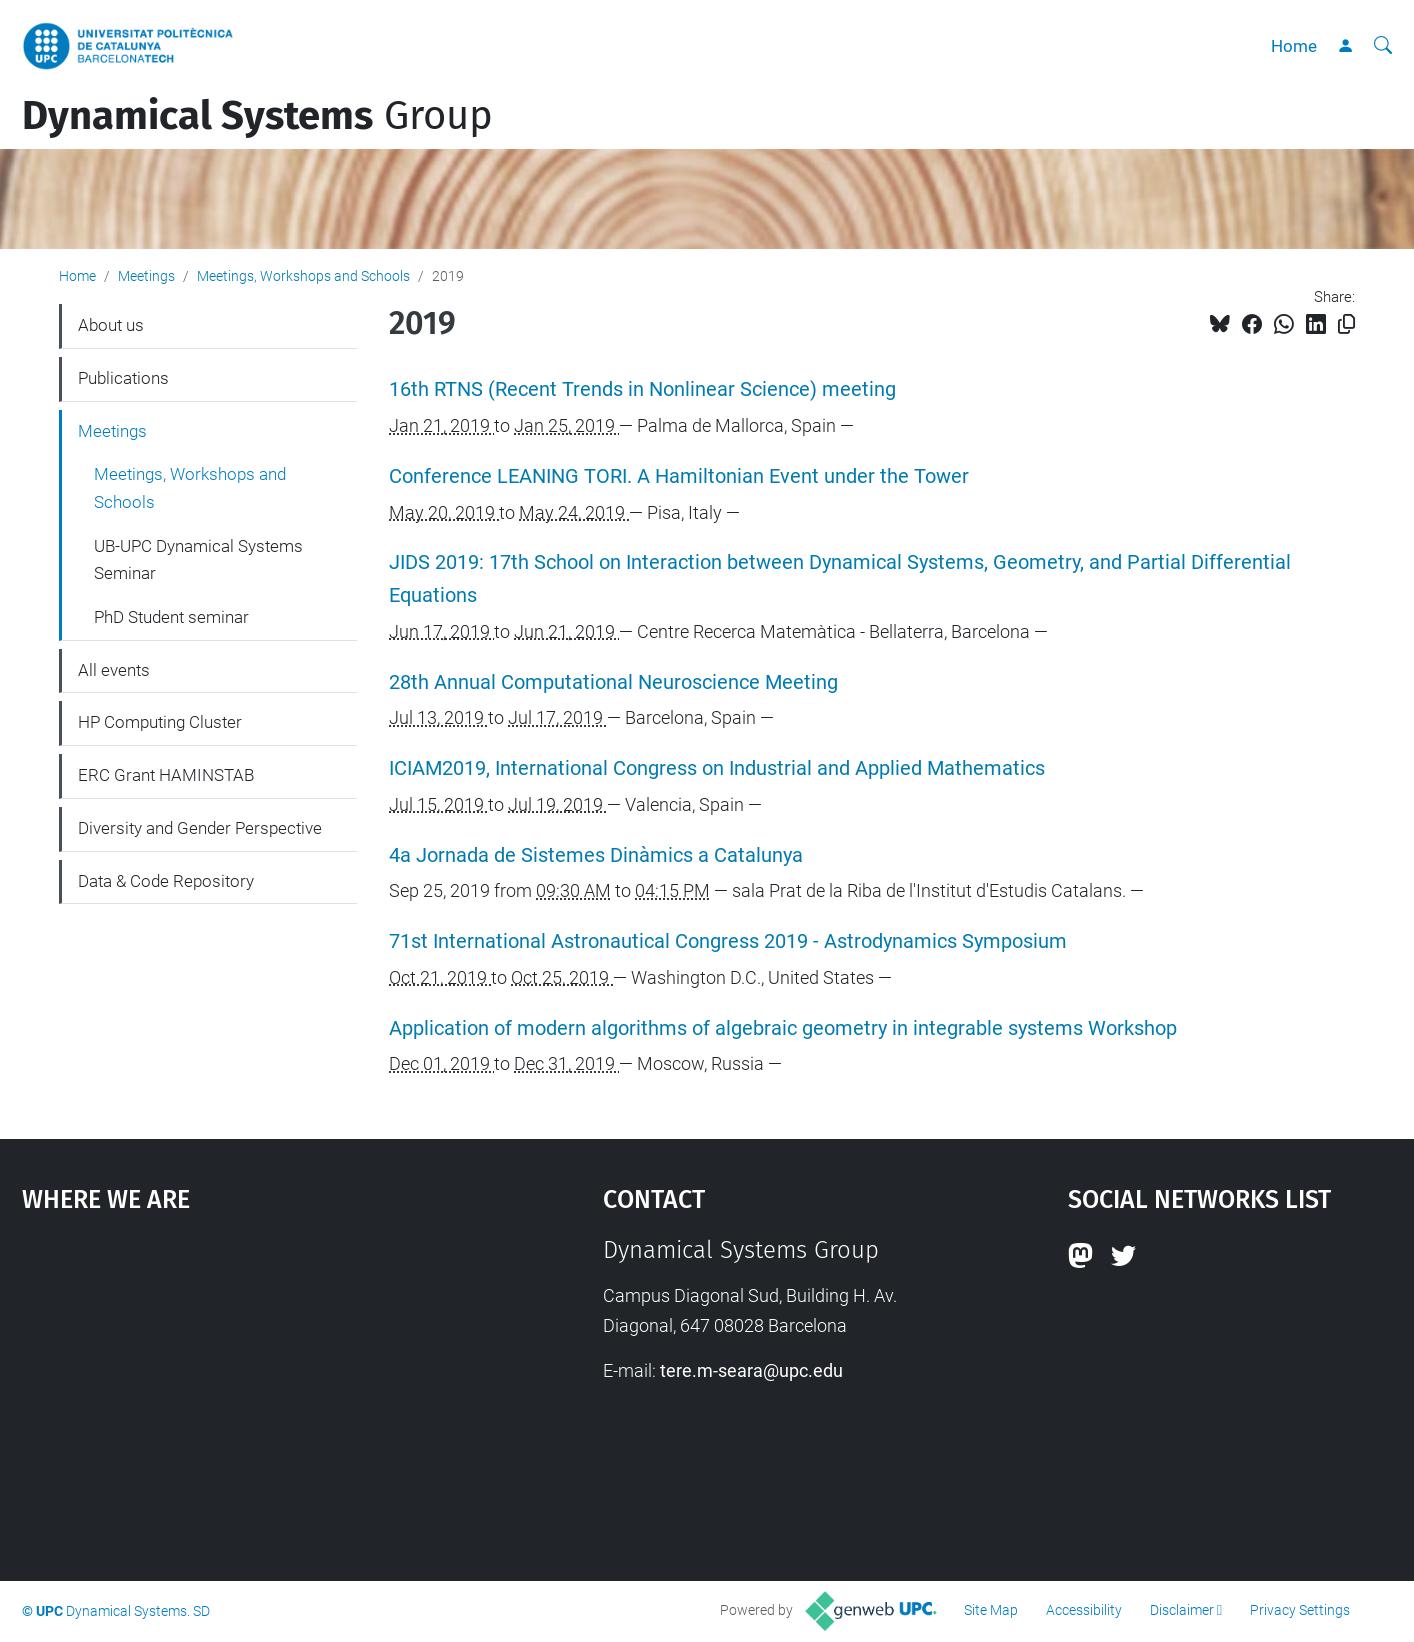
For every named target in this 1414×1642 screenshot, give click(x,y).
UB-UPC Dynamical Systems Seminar (198, 560)
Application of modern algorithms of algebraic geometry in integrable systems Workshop (783, 1028)
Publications (123, 378)
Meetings (146, 276)
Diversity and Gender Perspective (200, 828)
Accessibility (1084, 1610)
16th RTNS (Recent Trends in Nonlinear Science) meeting (642, 389)
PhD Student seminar (171, 617)
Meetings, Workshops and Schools (303, 276)
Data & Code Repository (166, 881)
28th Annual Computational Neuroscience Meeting (613, 682)
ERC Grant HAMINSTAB (166, 775)
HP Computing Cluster (160, 722)
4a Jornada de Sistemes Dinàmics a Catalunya (596, 855)
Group (257, 116)
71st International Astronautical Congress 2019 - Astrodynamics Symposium (728, 941)
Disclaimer (1182, 1610)
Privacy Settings (1300, 1610)
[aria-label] (1383, 46)
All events (114, 670)
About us (111, 325)
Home (1294, 46)
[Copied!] (1346, 324)
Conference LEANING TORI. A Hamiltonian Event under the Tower (679, 476)
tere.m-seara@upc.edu (751, 1370)
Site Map (991, 1610)
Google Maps (242, 1386)
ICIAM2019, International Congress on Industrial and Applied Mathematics (717, 768)
